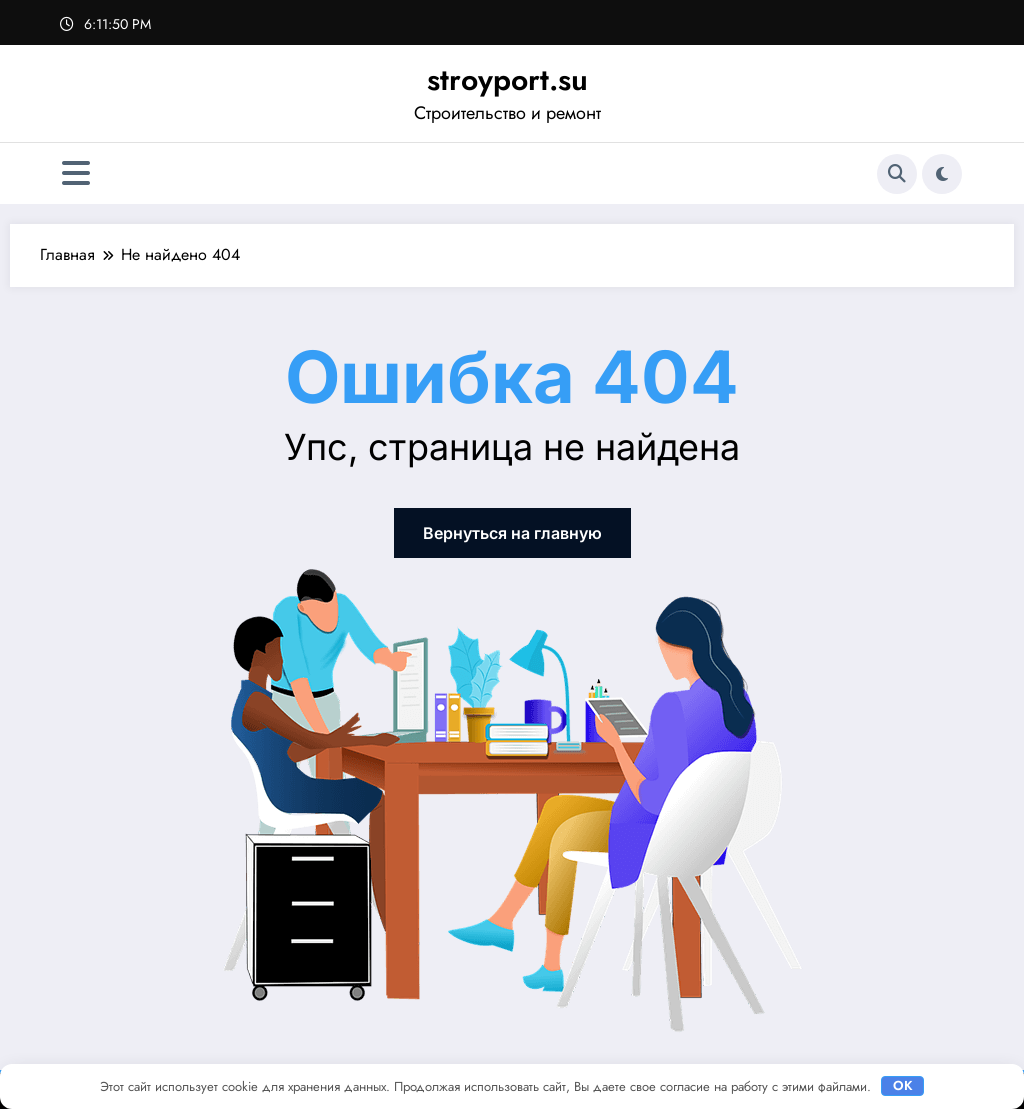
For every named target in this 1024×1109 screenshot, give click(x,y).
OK (903, 1085)
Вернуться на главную (512, 533)
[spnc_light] (942, 174)
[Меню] (76, 173)
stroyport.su (507, 79)
